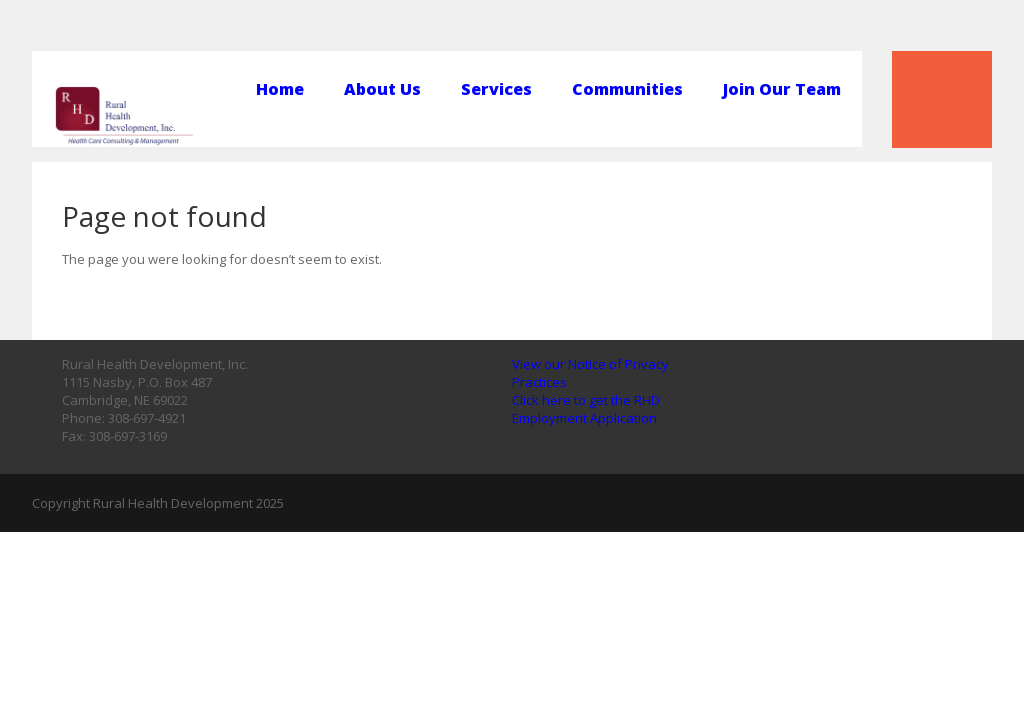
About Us (382, 90)
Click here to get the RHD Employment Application (586, 409)
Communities (627, 90)
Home (280, 90)
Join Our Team (782, 90)
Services (496, 90)
